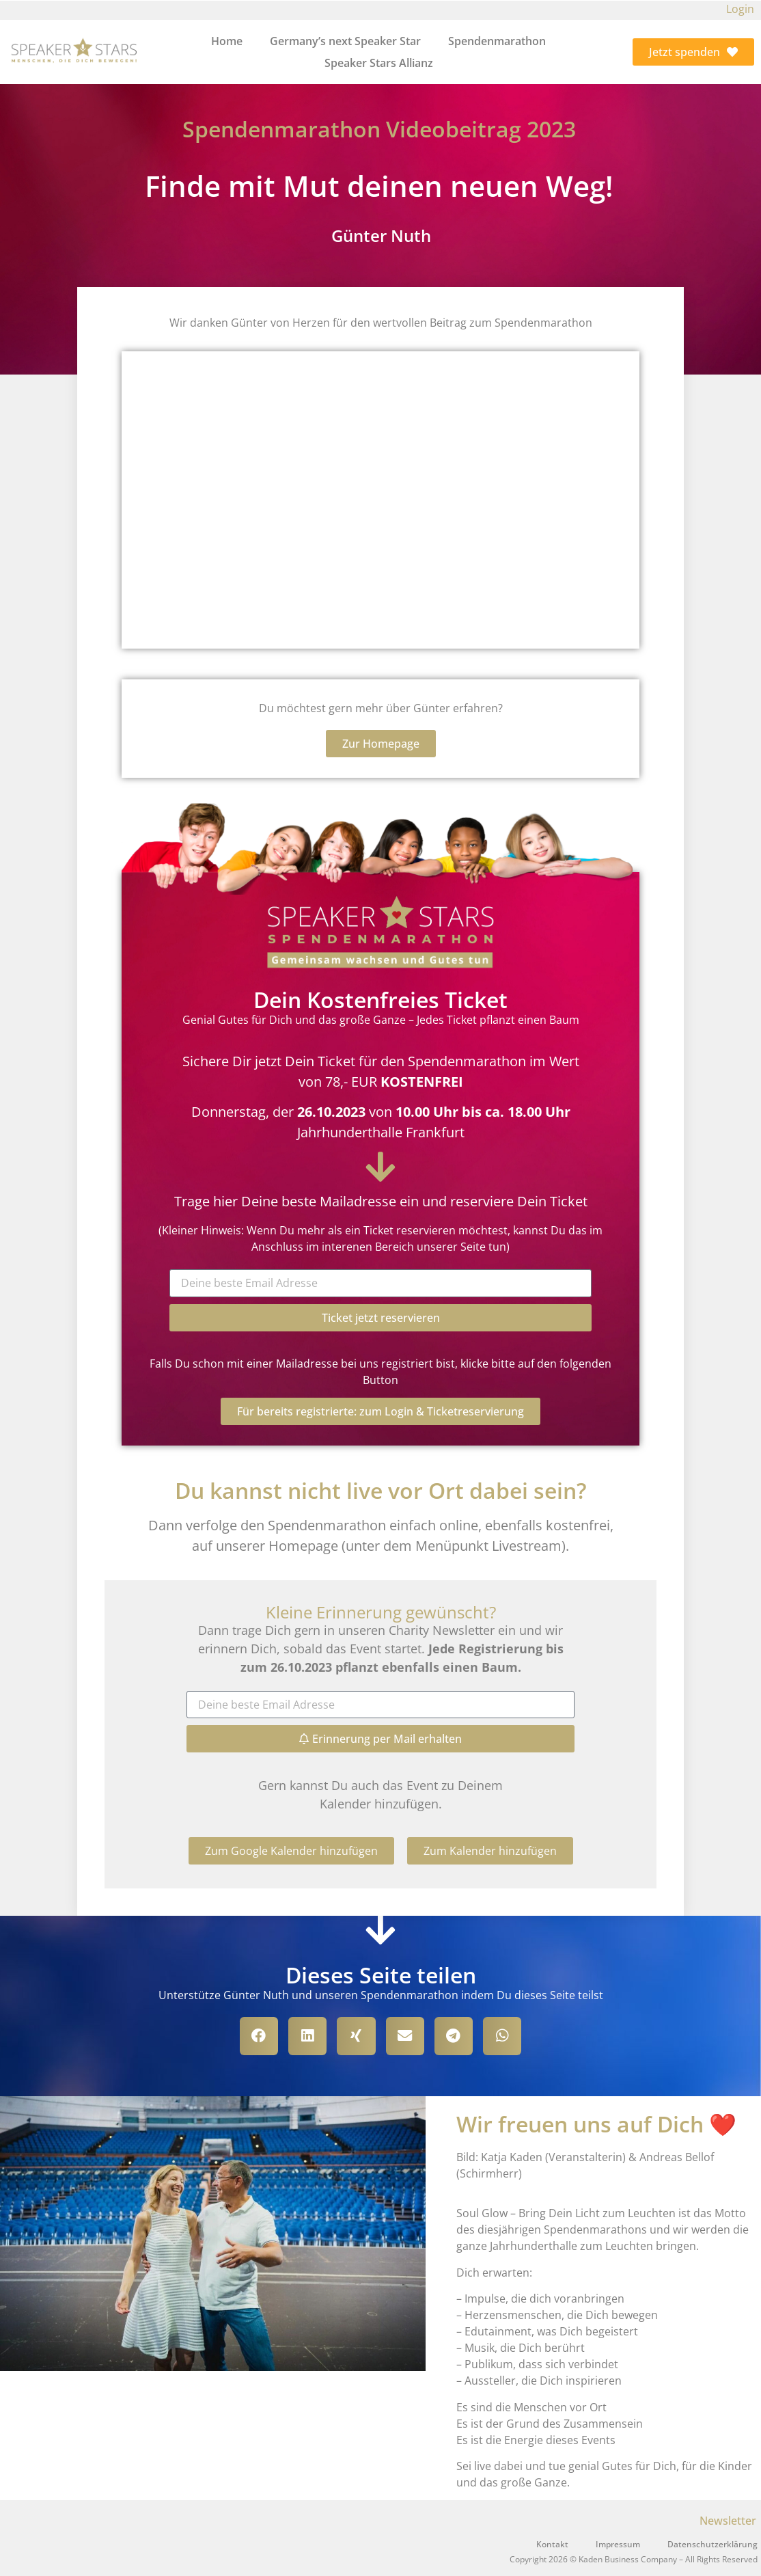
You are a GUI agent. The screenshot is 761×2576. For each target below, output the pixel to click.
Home (227, 41)
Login (740, 8)
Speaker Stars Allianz (378, 62)
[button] (291, 1851)
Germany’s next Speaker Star (345, 41)
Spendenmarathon (497, 41)
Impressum (618, 2544)
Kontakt (552, 2544)
